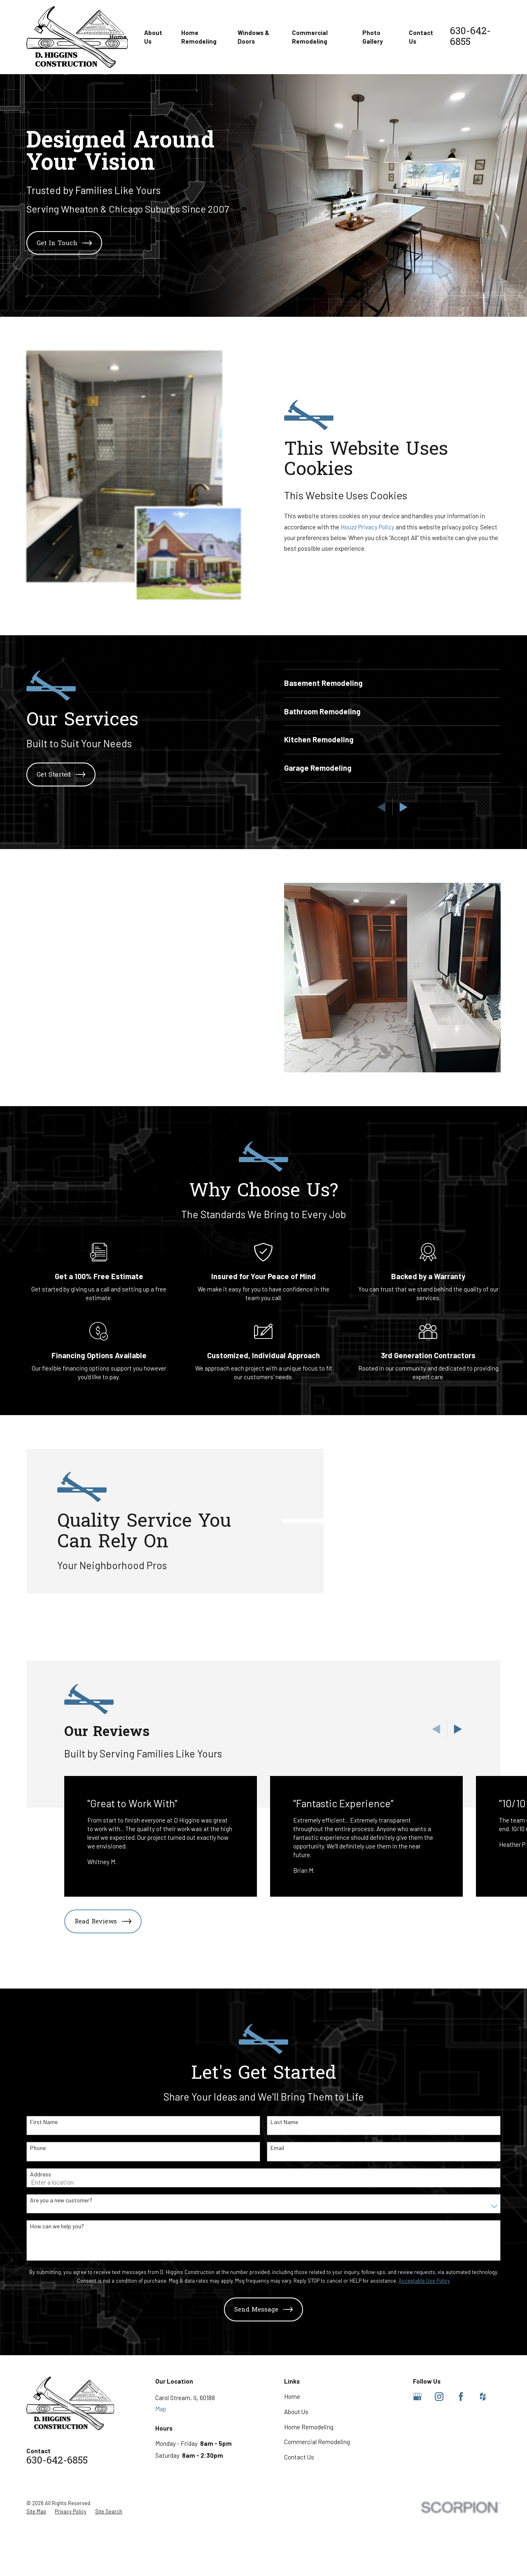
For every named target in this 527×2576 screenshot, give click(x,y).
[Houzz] (482, 2470)
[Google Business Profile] (417, 2470)
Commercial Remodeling (317, 2516)
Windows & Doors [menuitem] (253, 37)
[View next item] (458, 1803)
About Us (296, 2485)
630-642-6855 (470, 37)
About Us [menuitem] (153, 37)
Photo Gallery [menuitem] (372, 37)
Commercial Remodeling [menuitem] (310, 37)
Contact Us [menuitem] (421, 37)
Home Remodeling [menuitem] (199, 37)
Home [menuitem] (118, 36)
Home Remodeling (308, 2500)
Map (160, 2482)
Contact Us (299, 2530)
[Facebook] (461, 2470)
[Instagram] (439, 2470)
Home (292, 2470)
